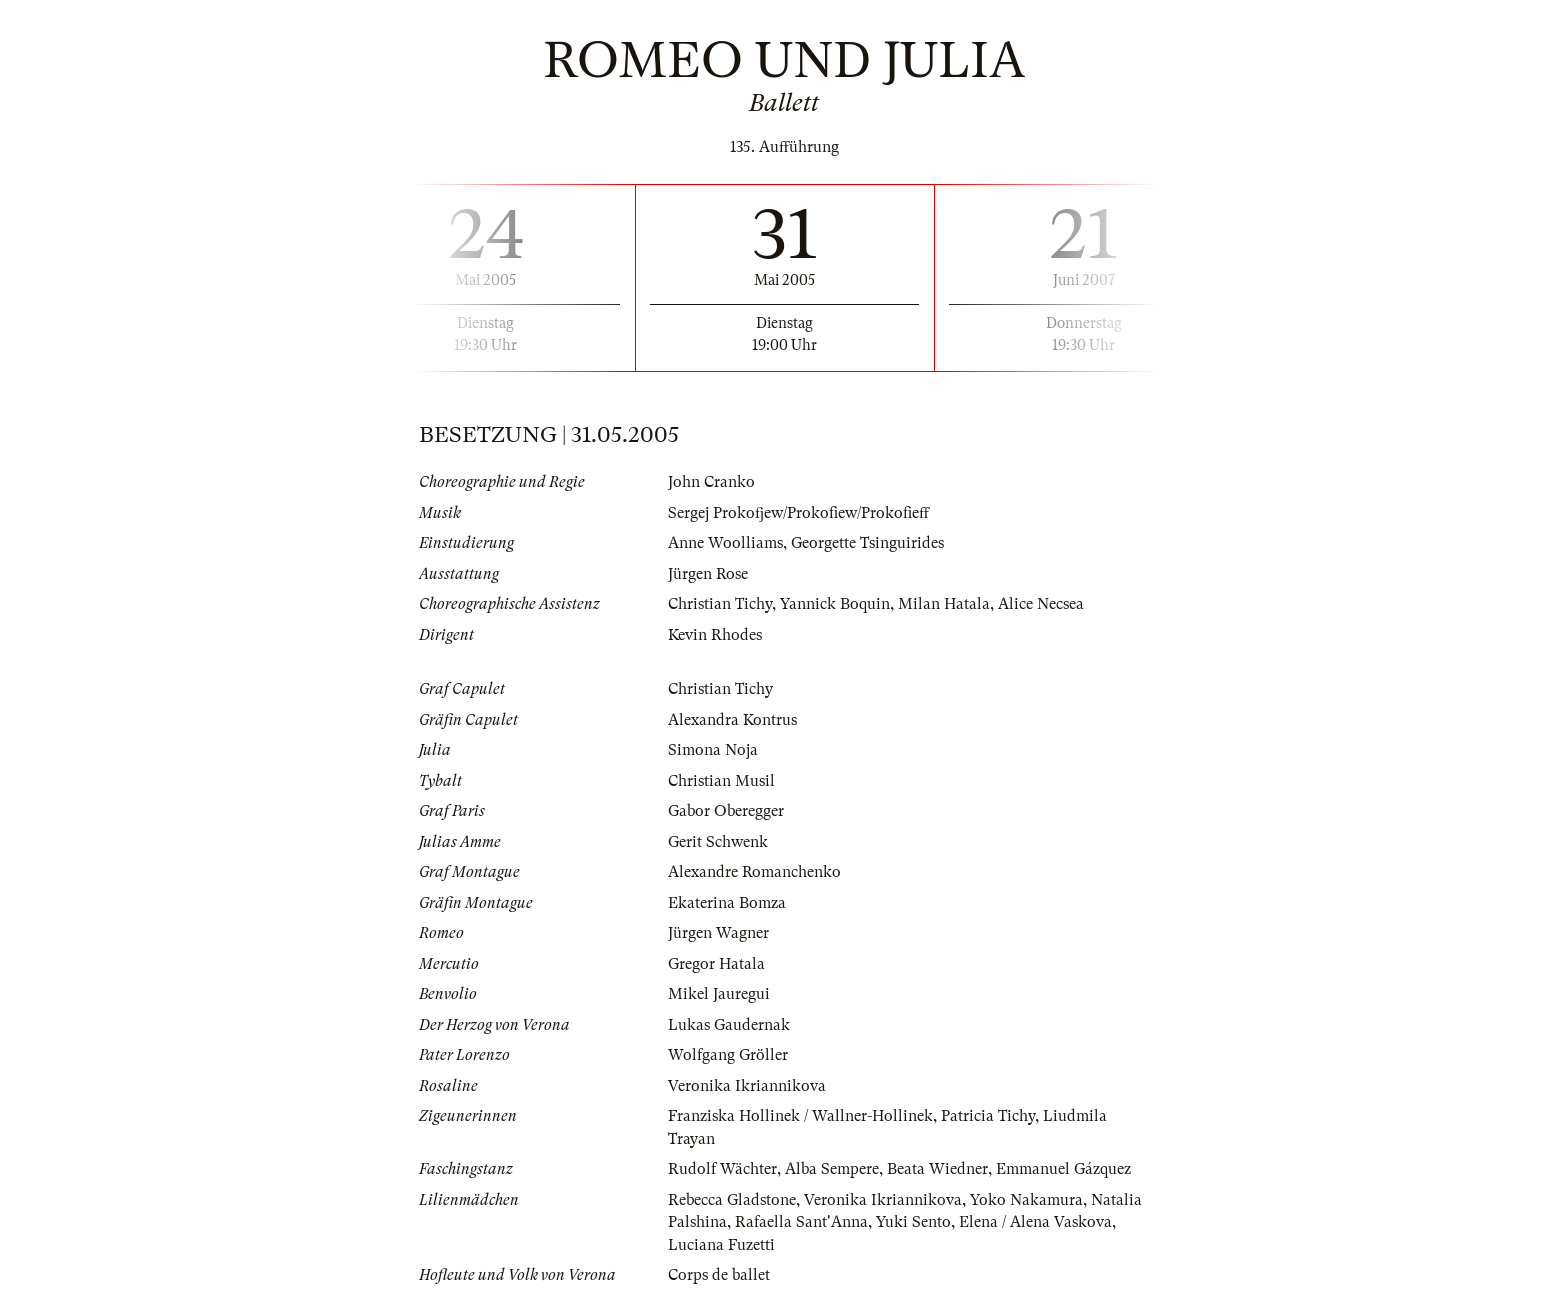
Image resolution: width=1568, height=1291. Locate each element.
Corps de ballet (719, 1275)
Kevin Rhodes (715, 635)
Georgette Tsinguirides (867, 543)
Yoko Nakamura (1026, 1200)
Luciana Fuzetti (721, 1245)
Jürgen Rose (708, 574)
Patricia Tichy (988, 1116)
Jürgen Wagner (718, 933)
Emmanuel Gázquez (1063, 1169)
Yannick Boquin (835, 604)
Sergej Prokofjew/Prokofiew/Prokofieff (798, 513)
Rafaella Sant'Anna (801, 1222)
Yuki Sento (913, 1222)
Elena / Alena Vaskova (1035, 1222)
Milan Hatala (944, 604)
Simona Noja (713, 750)
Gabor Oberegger (726, 811)
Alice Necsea (1041, 604)
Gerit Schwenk (718, 842)
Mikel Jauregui (719, 994)
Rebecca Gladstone (732, 1200)
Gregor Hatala (716, 964)
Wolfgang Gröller (728, 1055)
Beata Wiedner (937, 1169)
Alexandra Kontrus (732, 720)
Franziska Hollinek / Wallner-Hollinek (800, 1116)
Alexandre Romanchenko (754, 872)
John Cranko (711, 482)
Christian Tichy (720, 604)
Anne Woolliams (725, 543)
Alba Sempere (832, 1169)
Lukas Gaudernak (729, 1025)
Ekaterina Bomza (727, 903)
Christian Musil (721, 781)
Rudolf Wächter (722, 1169)
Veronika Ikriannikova (747, 1086)
